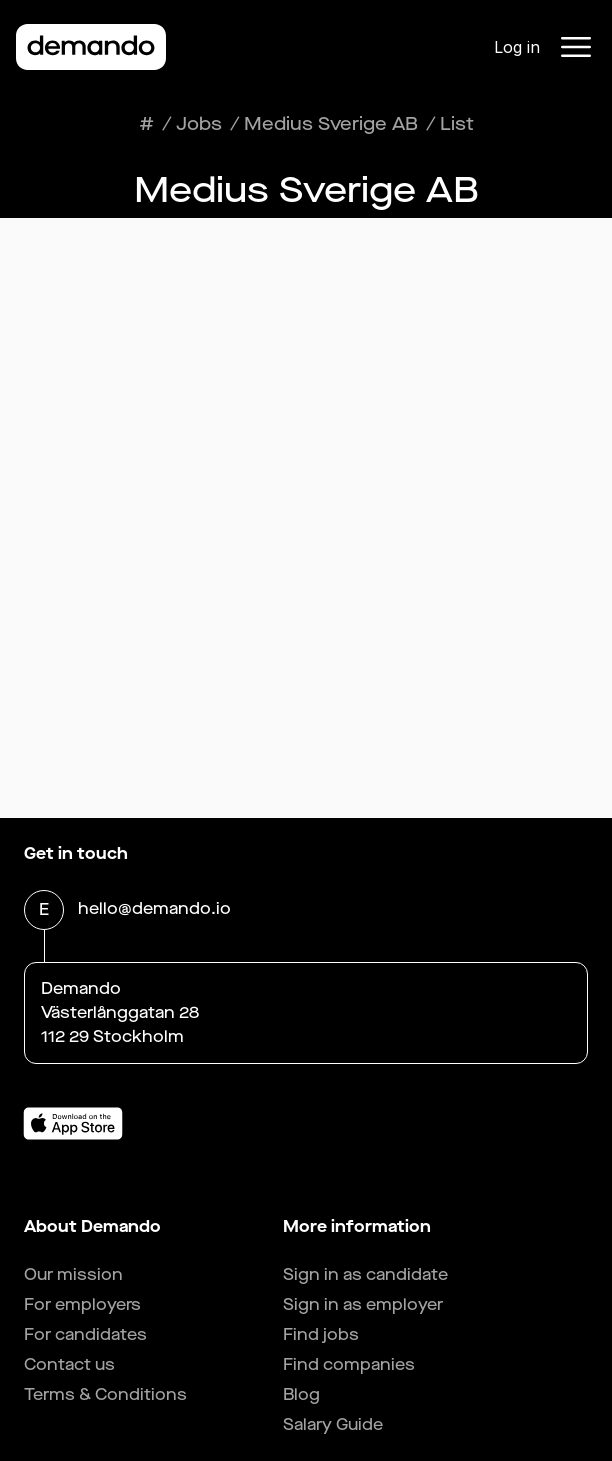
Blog (301, 1394)
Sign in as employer (363, 1304)
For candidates (85, 1334)
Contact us (69, 1364)
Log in (517, 47)
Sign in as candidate (365, 1274)
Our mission (73, 1274)
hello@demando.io (154, 910)
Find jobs (321, 1334)
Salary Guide (333, 1424)
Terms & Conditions (105, 1394)
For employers (82, 1304)
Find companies (349, 1364)
